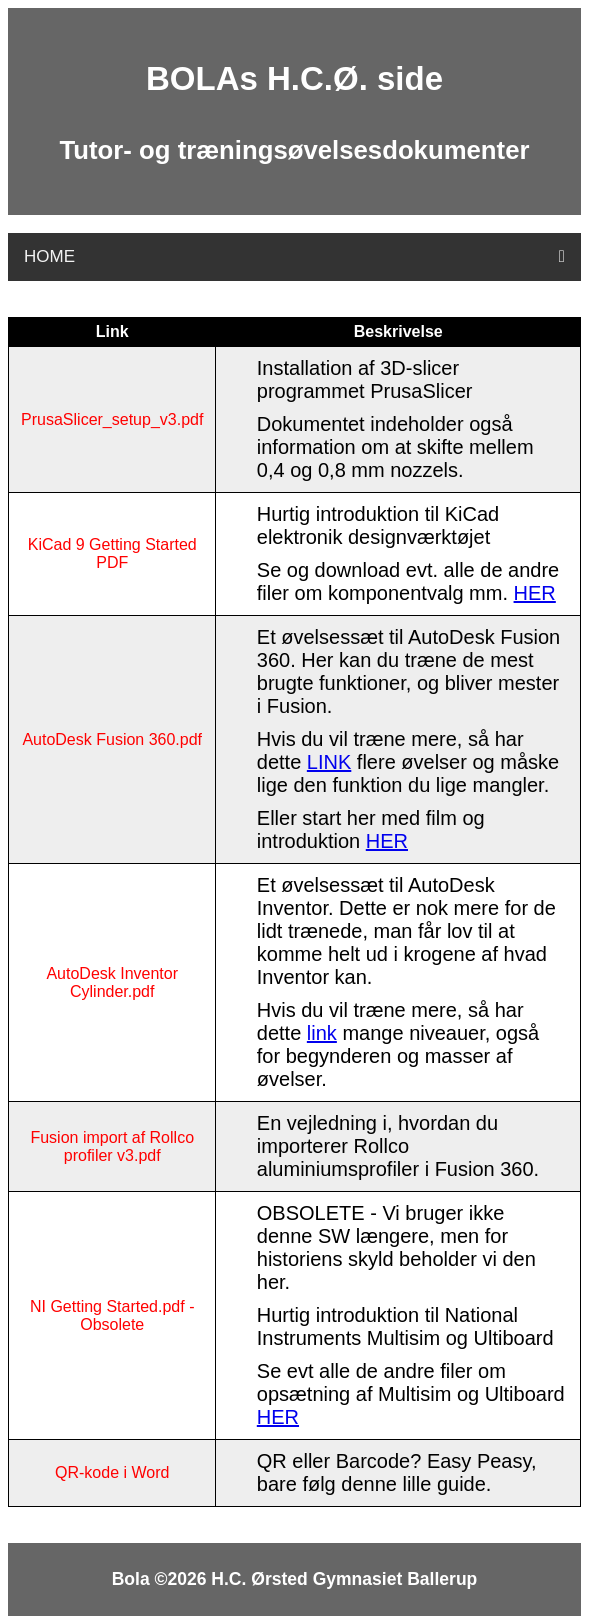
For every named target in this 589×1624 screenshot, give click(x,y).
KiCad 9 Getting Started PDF (112, 553)
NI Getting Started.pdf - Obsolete (112, 1315)
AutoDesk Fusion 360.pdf (112, 739)
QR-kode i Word (112, 1472)
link (322, 1033)
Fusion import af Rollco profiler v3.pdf (112, 1146)
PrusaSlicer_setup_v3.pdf (112, 419)
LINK (329, 762)
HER (535, 593)
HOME (49, 256)
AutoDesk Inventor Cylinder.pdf (112, 982)
